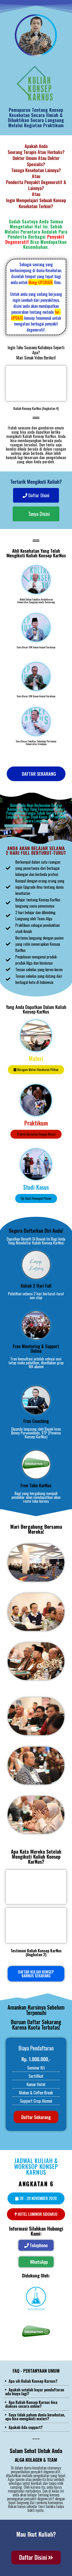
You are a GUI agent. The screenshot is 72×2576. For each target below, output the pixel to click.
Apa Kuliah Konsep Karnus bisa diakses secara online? (31, 2404)
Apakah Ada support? (26, 2427)
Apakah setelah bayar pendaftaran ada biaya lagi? (34, 2391)
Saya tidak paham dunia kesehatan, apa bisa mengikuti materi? (35, 2416)
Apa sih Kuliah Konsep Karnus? (33, 2381)
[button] (36, 2381)
